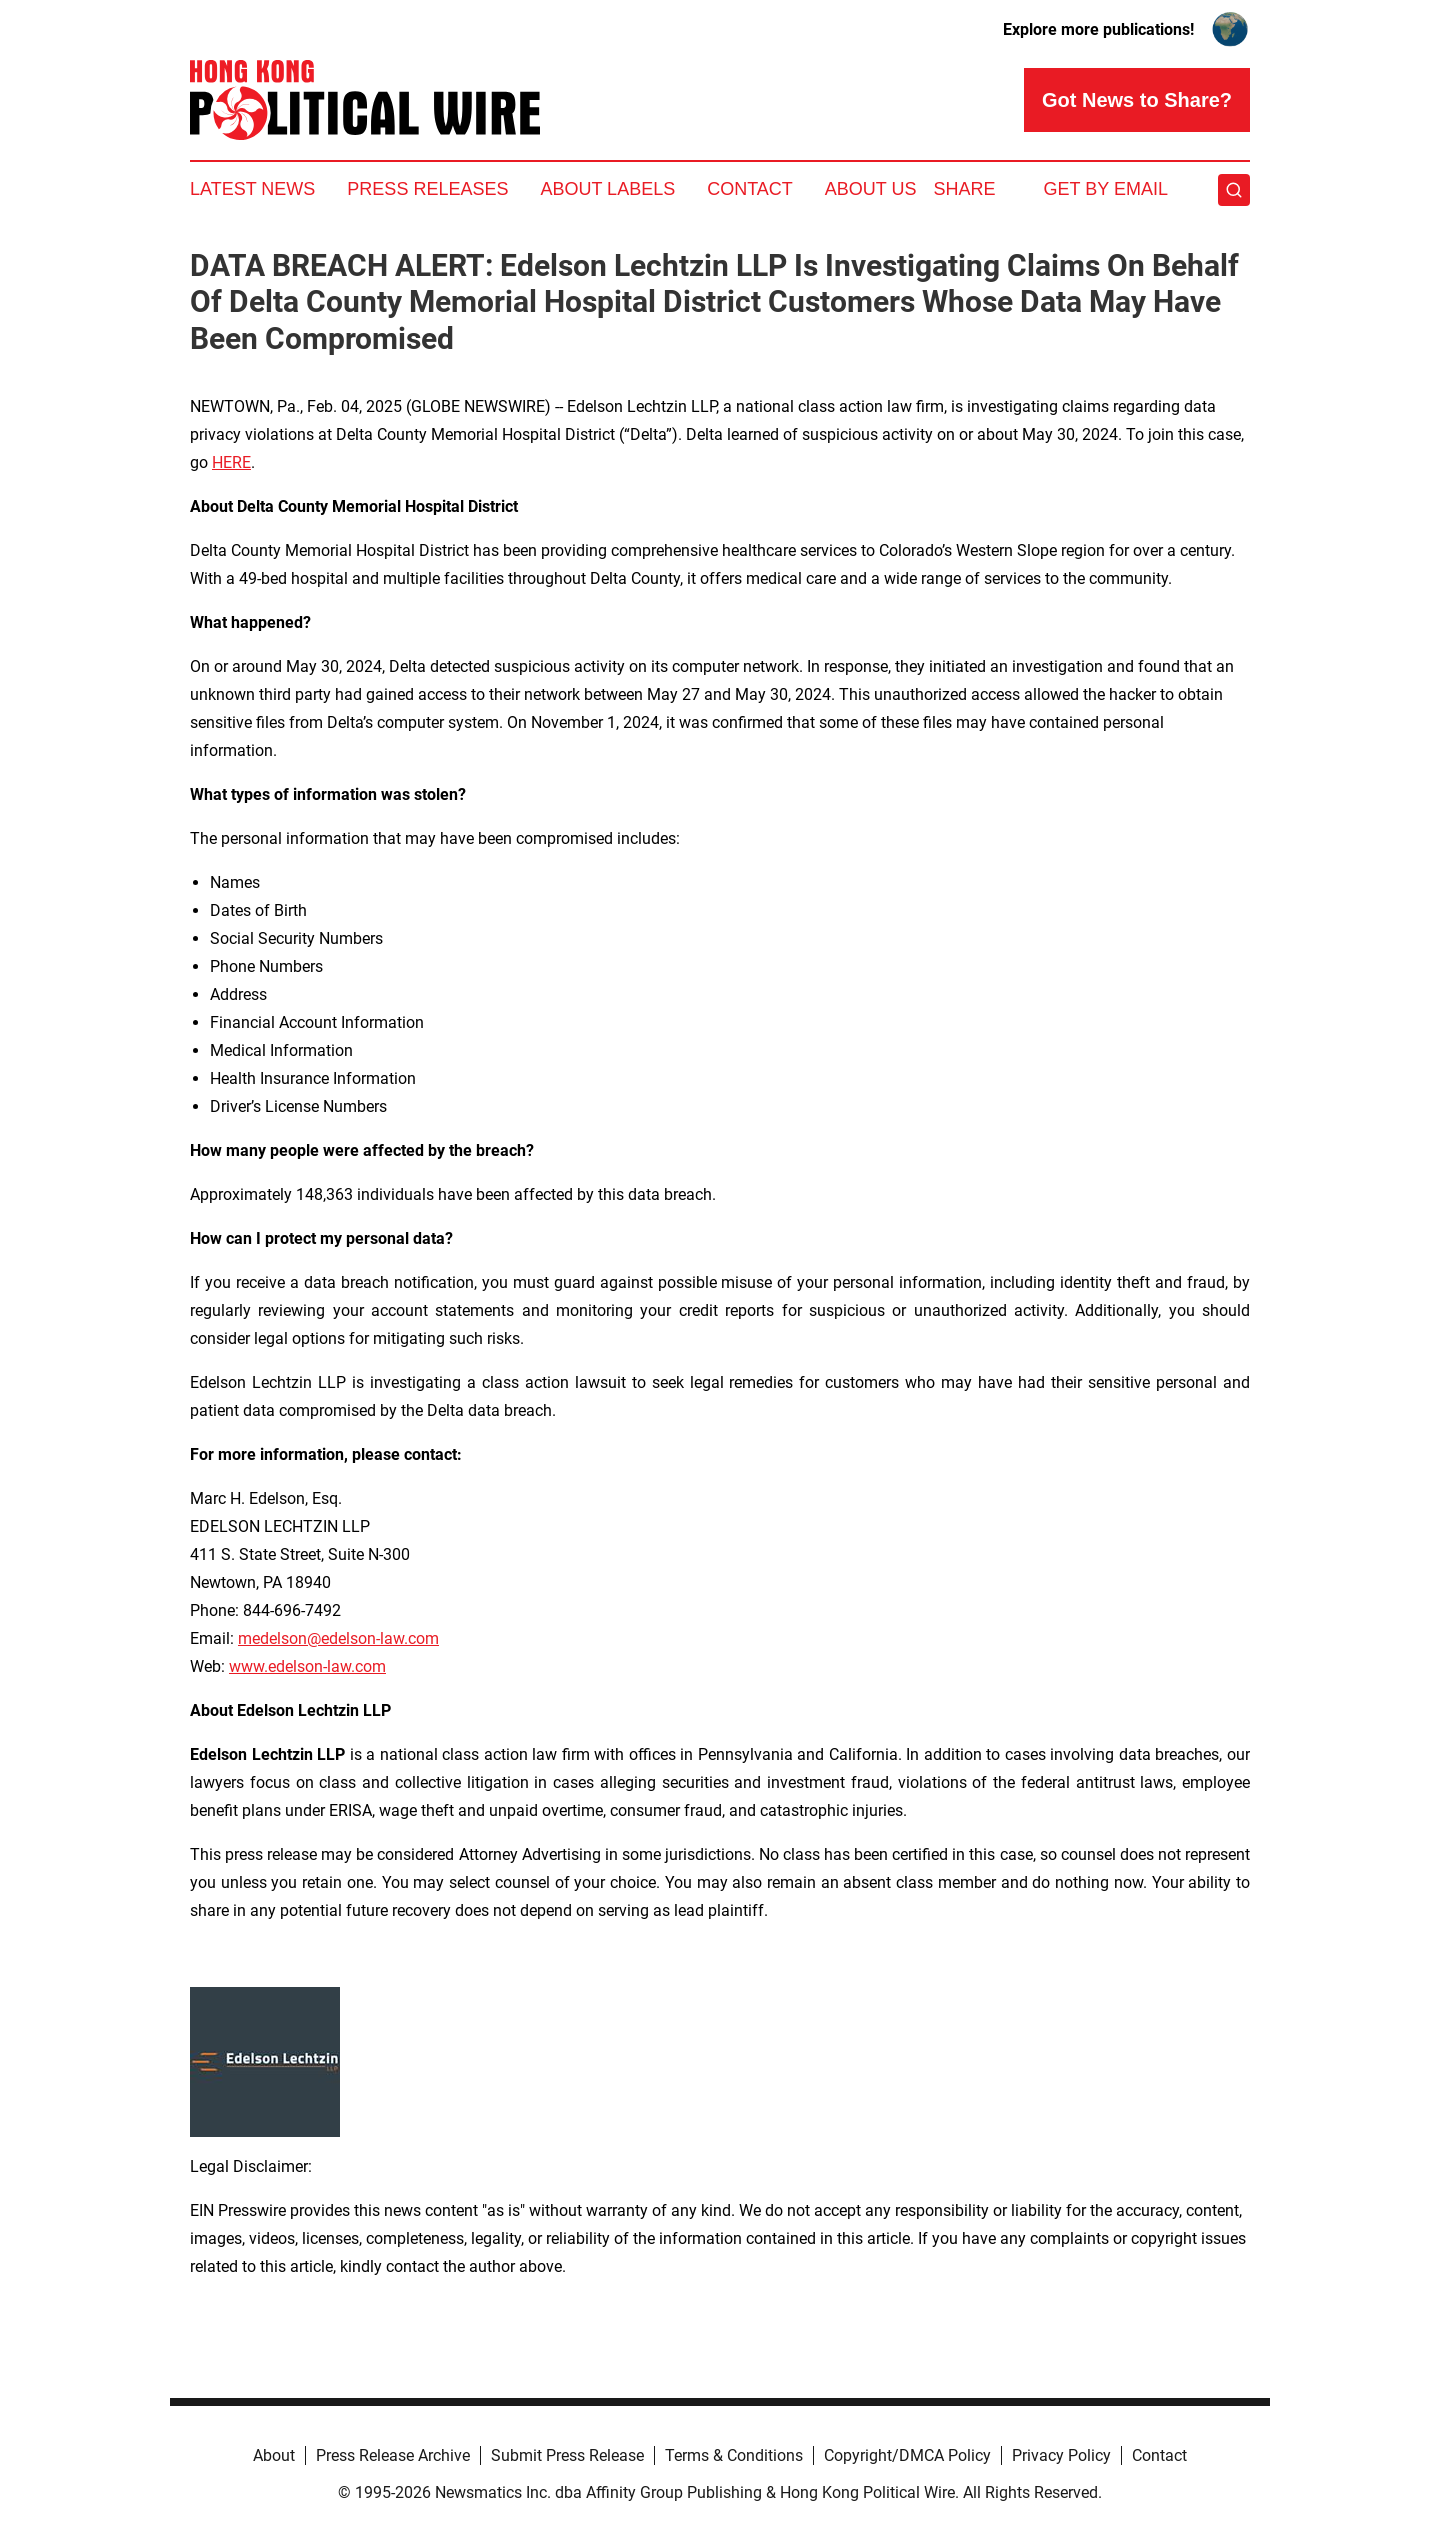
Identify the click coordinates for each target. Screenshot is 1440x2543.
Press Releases (427, 189)
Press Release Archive (393, 2455)
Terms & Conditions (734, 2455)
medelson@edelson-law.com (338, 1638)
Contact (750, 189)
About (274, 2455)
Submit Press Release (567, 2455)
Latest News (252, 189)
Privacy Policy (1061, 2455)
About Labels (607, 189)
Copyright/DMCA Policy (907, 2455)
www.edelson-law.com (307, 1666)
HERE (231, 462)
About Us (871, 189)
